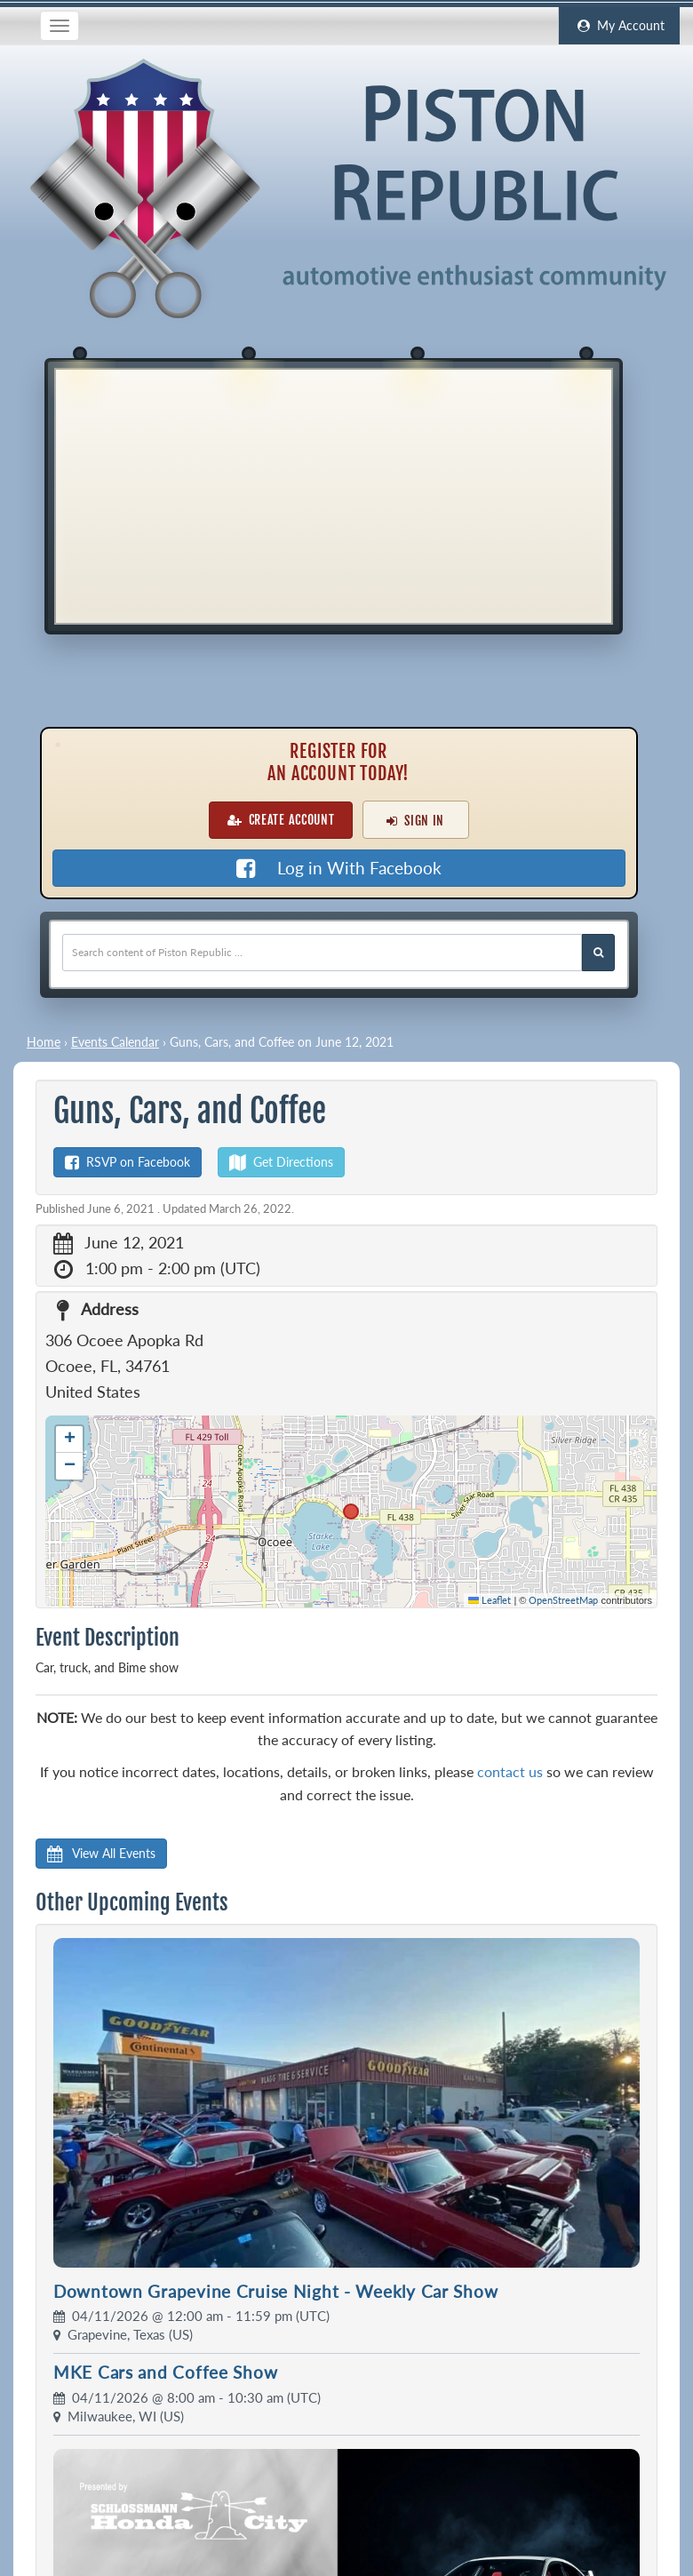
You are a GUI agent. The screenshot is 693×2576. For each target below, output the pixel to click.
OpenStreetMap (563, 1600)
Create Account (281, 819)
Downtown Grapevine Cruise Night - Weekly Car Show (275, 2291)
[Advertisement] (333, 494)
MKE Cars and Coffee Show (165, 2372)
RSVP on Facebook (127, 1161)
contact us (510, 1771)
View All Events (101, 1853)
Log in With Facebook (339, 868)
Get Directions (281, 1161)
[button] (69, 1439)
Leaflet (489, 1600)
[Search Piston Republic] (598, 952)
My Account (619, 26)
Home (43, 1041)
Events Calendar (115, 1041)
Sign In (415, 820)
